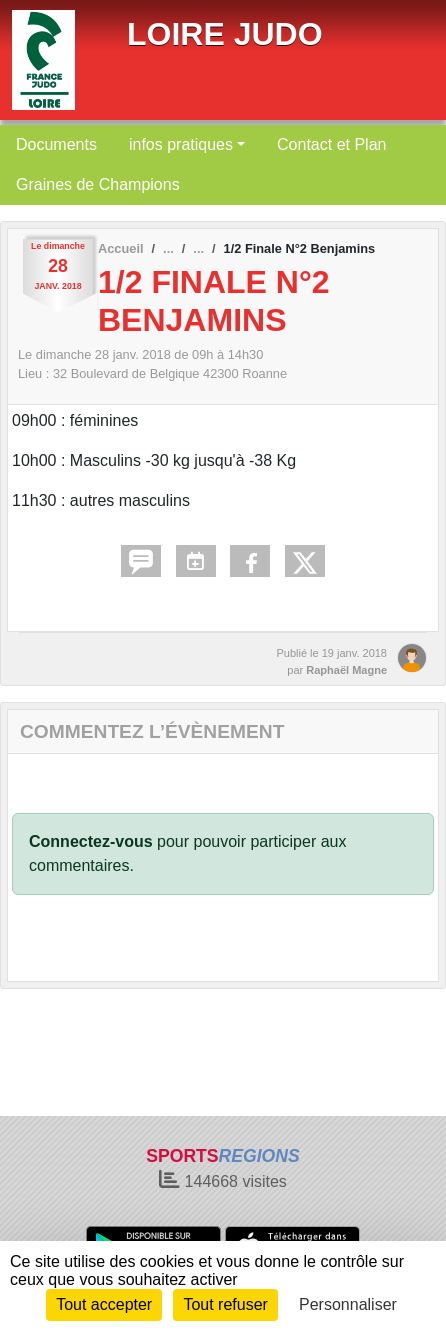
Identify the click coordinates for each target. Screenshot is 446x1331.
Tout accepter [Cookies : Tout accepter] (104, 1304)
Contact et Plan (331, 144)
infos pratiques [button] (181, 144)
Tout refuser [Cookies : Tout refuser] (225, 1304)
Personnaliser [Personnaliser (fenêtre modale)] (348, 1304)
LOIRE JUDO (225, 34)
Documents (56, 144)
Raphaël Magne (346, 670)
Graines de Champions (98, 184)
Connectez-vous (91, 841)
